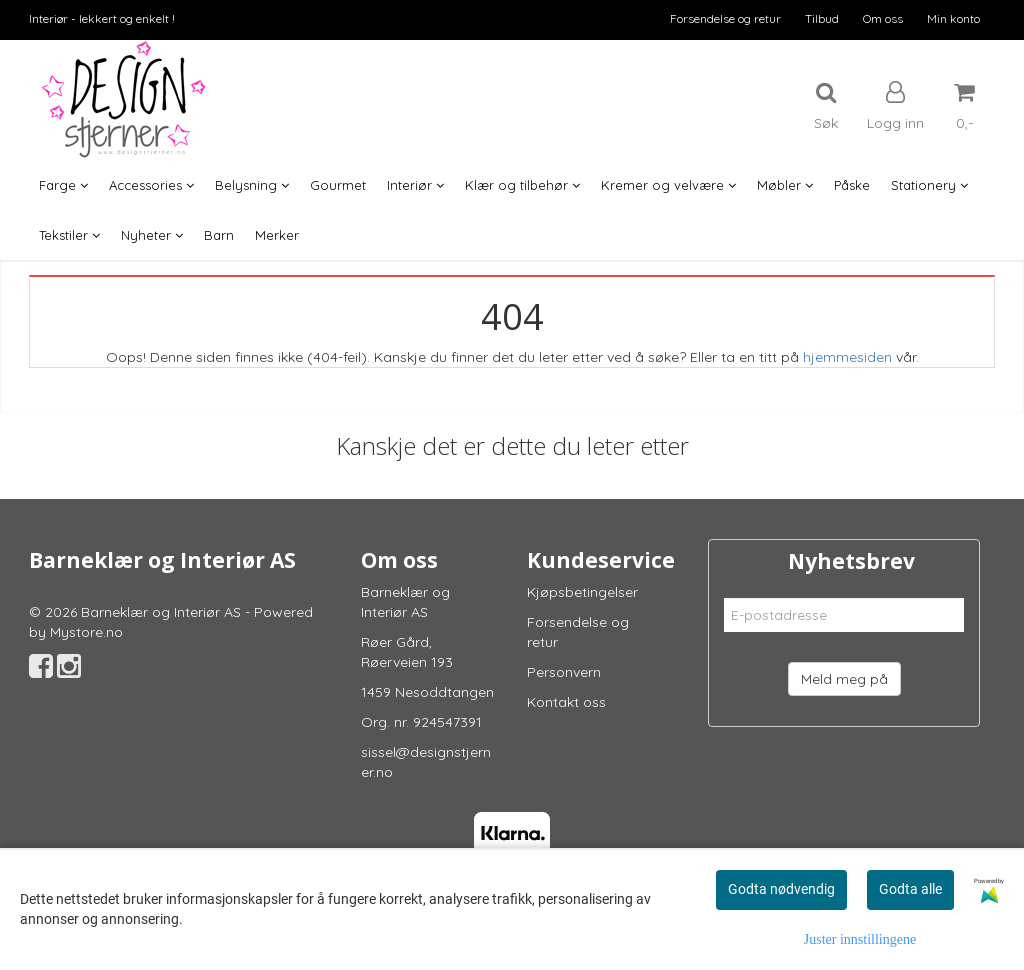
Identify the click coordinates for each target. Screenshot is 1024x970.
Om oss (883, 18)
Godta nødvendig (781, 889)
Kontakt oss (566, 702)
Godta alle (910, 889)
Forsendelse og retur (725, 18)
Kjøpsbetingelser (582, 592)
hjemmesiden (847, 357)
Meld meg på (844, 679)
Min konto (953, 18)
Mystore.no (86, 632)
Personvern (564, 672)
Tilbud (822, 18)
